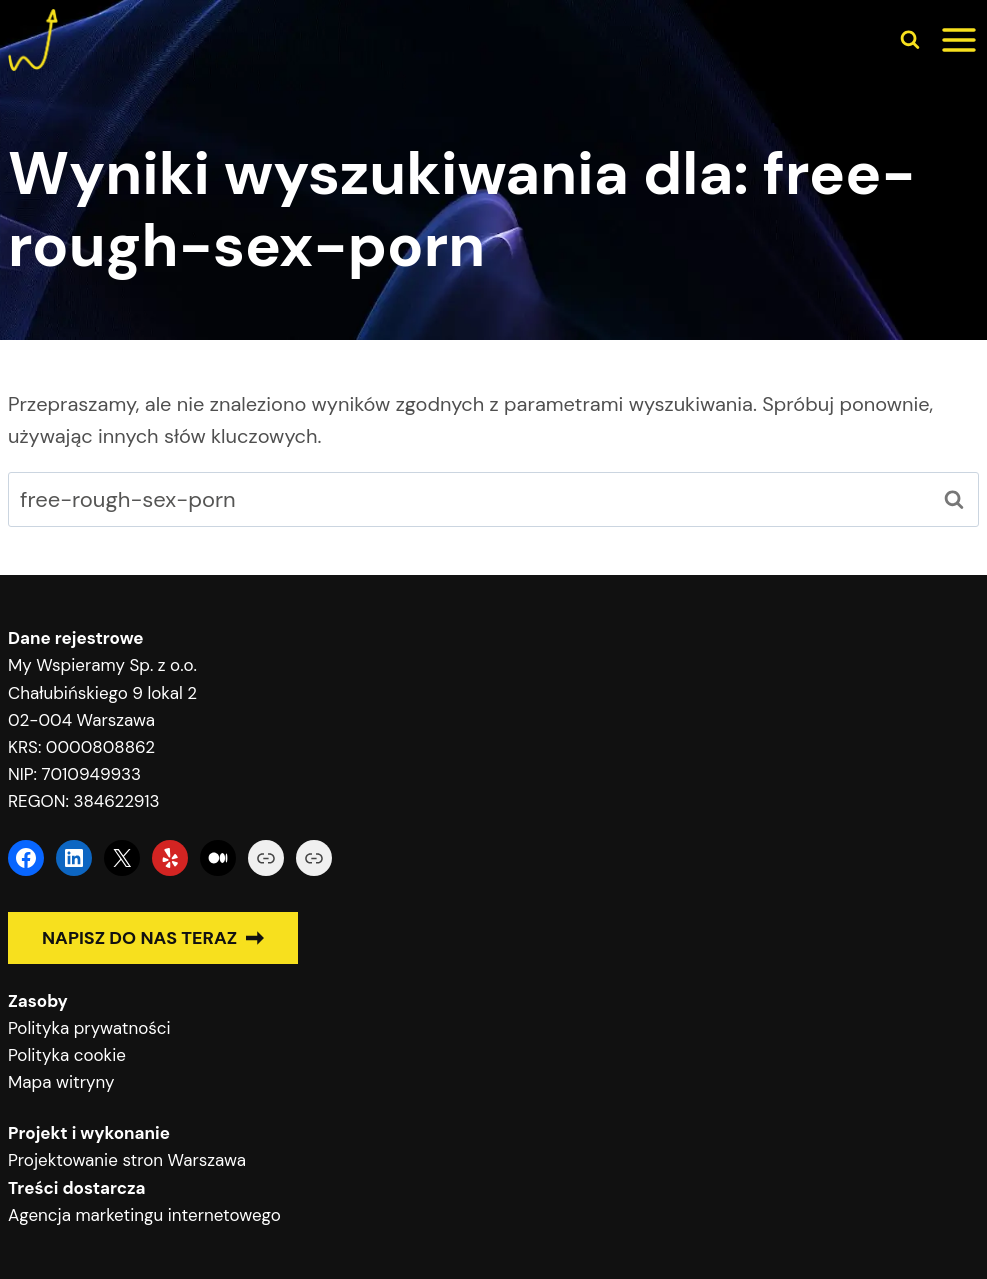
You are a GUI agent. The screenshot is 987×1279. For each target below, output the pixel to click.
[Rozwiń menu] (959, 40)
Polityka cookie (67, 1055)
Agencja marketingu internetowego (144, 1215)
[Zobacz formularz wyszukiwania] (910, 40)
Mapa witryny (61, 1082)
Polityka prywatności (89, 1028)
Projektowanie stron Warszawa (127, 1160)
